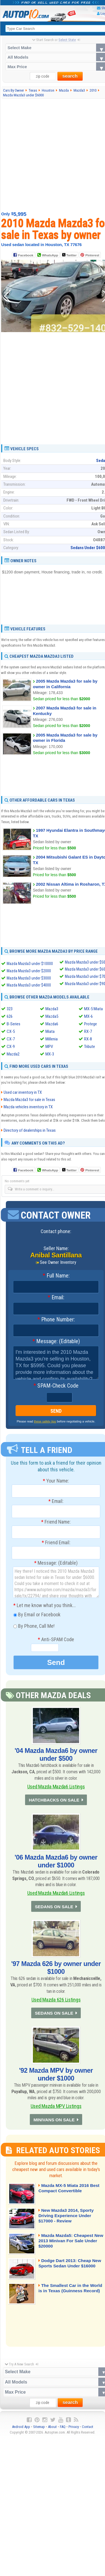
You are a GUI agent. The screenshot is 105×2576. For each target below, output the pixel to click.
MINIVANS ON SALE (53, 2124)
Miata (50, 1031)
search (70, 76)
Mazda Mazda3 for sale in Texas (29, 1099)
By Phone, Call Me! (34, 1626)
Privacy (74, 2432)
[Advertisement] (52, 155)
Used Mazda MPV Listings (56, 2110)
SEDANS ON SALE (54, 1908)
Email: (56, 1298)
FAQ (62, 2432)
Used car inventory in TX (23, 1092)
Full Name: (56, 1276)
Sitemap (39, 2432)
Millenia (51, 1039)
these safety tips (45, 1421)
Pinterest (92, 255)
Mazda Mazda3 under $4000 (29, 985)
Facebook (25, 255)
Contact (87, 2432)
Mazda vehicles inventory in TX (28, 1106)
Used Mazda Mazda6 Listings (56, 1786)
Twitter (69, 255)
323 (10, 1008)
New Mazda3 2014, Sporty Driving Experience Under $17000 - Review (68, 2221)
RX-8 (88, 1039)
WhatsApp (49, 255)
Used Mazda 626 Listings (56, 2002)
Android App (21, 2432)
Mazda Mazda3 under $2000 (29, 971)
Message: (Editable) (56, 1341)
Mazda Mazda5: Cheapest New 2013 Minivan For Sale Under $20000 (68, 2247)
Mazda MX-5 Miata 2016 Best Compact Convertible (67, 2193)
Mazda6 (51, 1023)
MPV (49, 1046)
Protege (90, 1023)
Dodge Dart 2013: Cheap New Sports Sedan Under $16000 (67, 2271)
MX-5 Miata (93, 1008)
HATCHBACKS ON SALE (54, 1800)
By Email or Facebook (36, 1615)
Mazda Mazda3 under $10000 (30, 964)
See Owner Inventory (58, 1262)
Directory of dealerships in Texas (30, 1130)
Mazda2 (13, 1054)
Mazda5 (51, 1016)
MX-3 (49, 1054)
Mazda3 (51, 1008)
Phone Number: (56, 1319)
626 (10, 1016)
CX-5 (11, 1031)
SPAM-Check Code (56, 1386)
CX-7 (11, 1039)
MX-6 (88, 1016)
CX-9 (11, 1046)
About (52, 2432)
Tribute (89, 1046)
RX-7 (88, 1031)
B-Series (13, 1023)
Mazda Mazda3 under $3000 (29, 978)
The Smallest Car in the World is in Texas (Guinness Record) (69, 2297)
